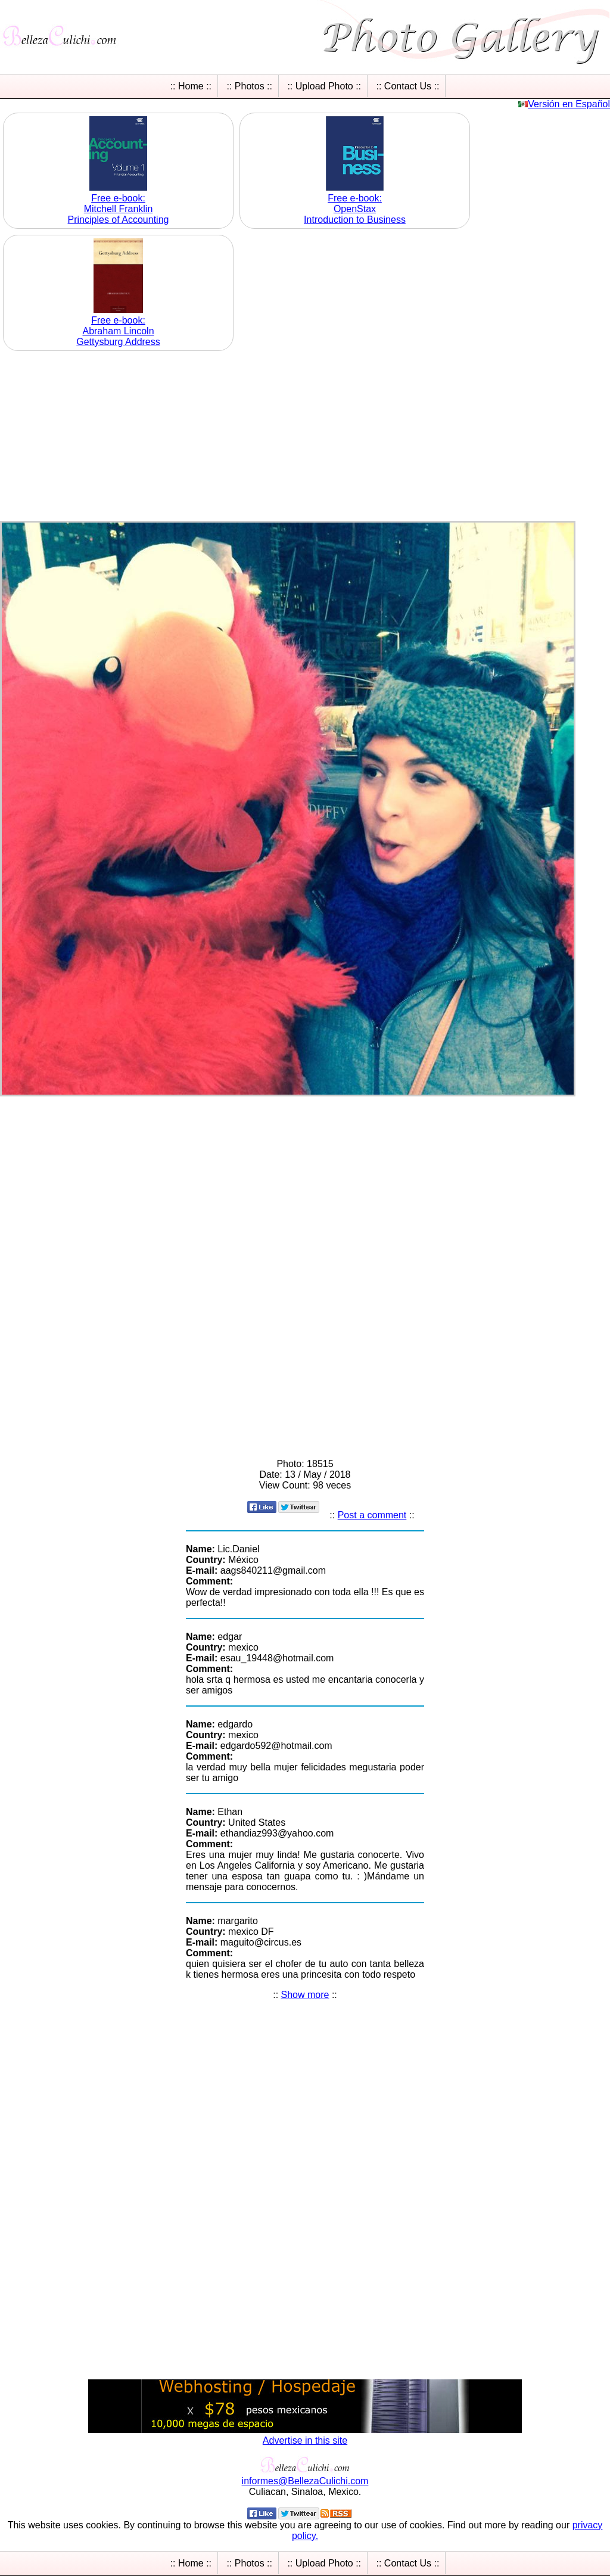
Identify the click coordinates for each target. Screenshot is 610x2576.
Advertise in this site (305, 2440)
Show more (305, 1995)
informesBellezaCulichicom (305, 2481)
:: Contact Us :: (408, 86)
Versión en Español (569, 104)
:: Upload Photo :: (324, 86)
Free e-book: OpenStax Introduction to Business (355, 209)
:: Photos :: (249, 86)
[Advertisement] (305, 437)
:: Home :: (190, 86)
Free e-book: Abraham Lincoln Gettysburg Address (118, 331)
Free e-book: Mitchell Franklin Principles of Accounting (118, 209)
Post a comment (372, 1515)
